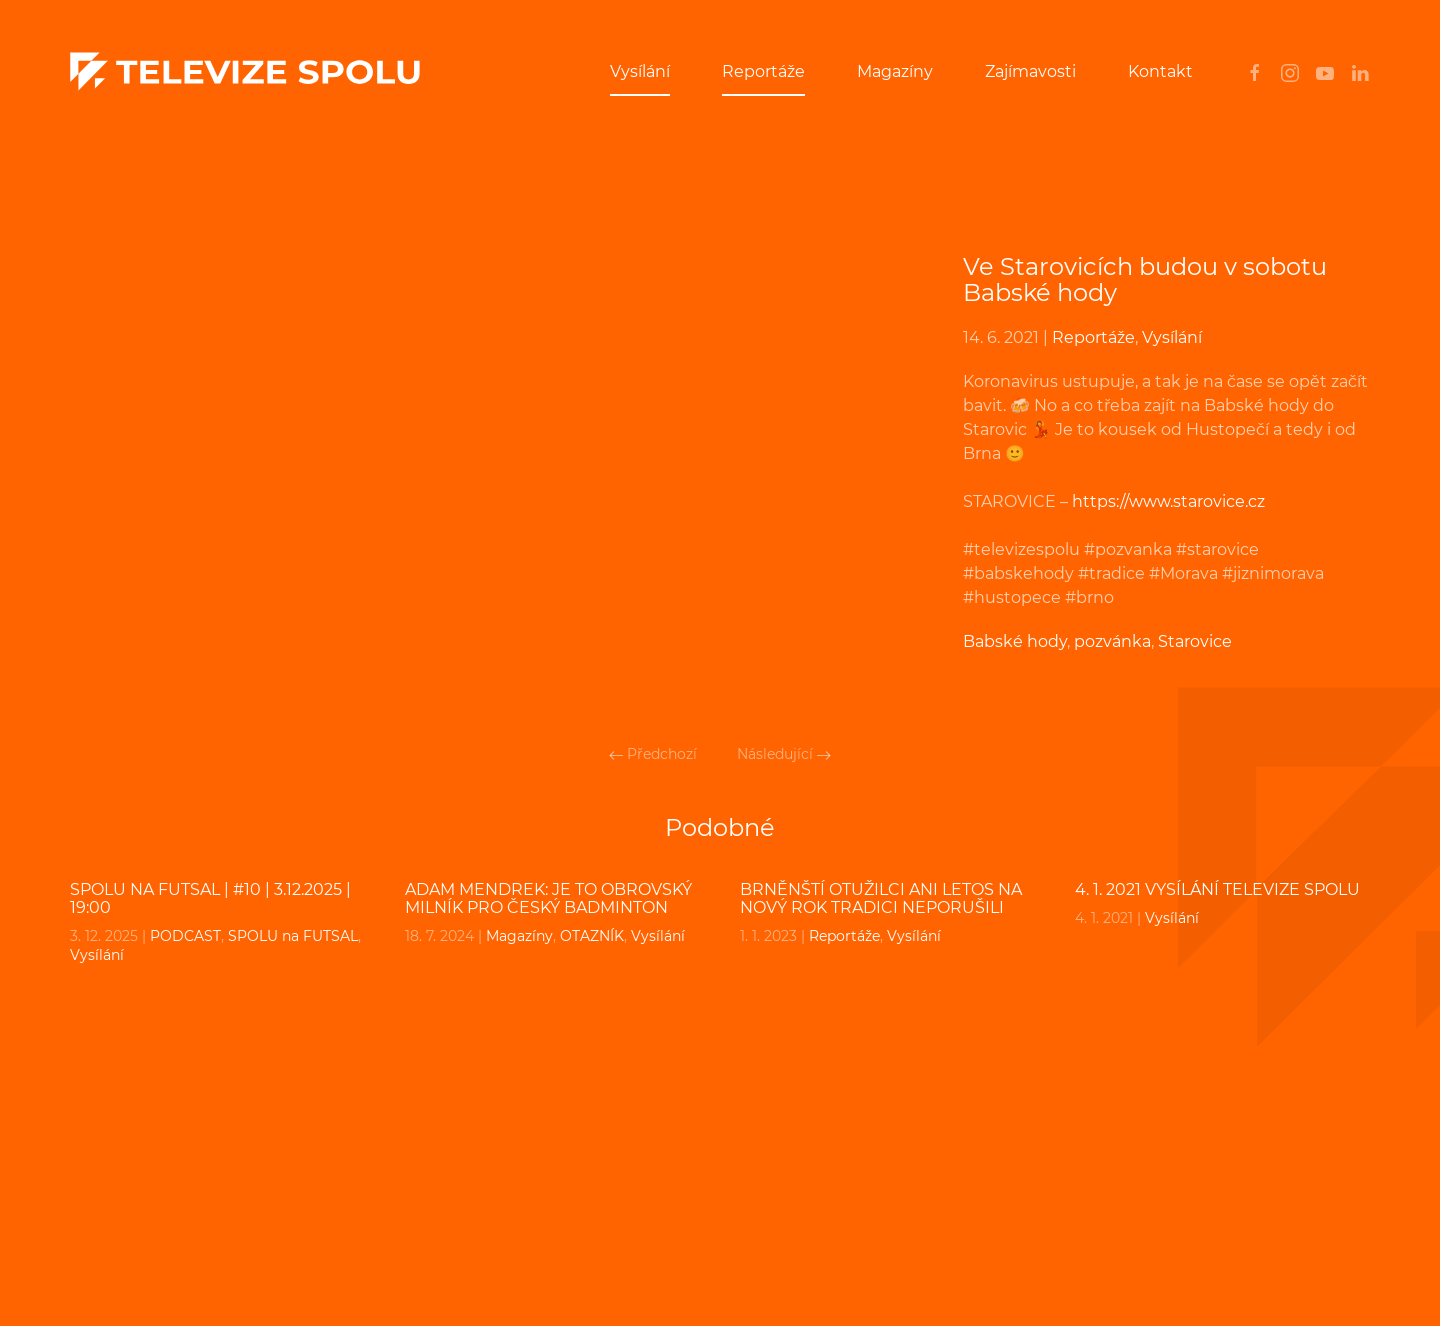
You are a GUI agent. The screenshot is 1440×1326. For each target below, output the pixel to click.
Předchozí (653, 754)
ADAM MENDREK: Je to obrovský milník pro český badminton (548, 898)
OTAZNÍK (592, 936)
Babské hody (1015, 641)
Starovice (1195, 641)
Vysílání (640, 71)
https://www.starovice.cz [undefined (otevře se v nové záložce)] (1168, 501)
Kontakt (1160, 71)
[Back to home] (245, 72)
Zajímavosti (1030, 71)
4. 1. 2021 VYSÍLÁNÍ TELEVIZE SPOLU (1217, 889)
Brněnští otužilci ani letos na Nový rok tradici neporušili (881, 898)
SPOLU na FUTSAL (293, 936)
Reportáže (763, 71)
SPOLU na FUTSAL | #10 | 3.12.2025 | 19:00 (210, 898)
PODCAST (185, 936)
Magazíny (895, 71)
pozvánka (1112, 641)
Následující (784, 754)
